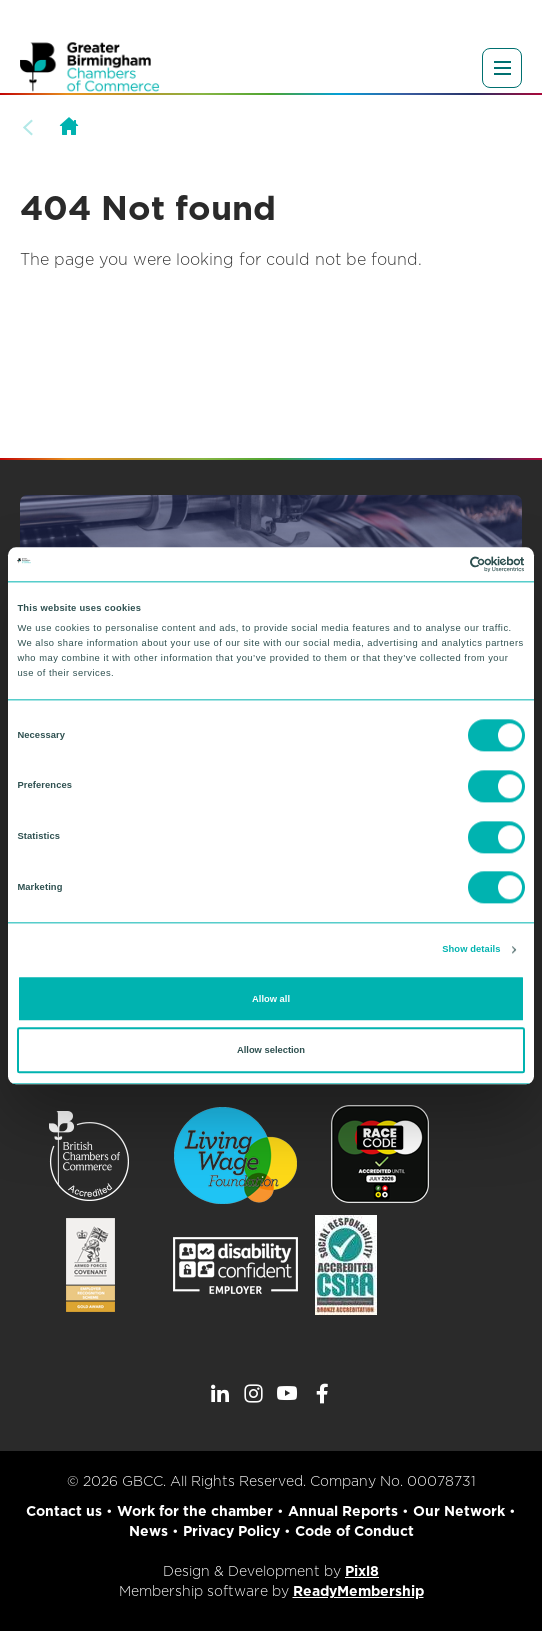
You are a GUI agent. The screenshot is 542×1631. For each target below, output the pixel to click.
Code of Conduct (354, 1531)
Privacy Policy (231, 1531)
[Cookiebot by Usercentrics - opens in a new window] (437, 564)
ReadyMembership (358, 1591)
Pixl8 (362, 1571)
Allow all (271, 999)
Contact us (64, 1511)
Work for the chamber (195, 1511)
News (148, 1531)
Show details (471, 950)
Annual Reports (343, 1511)
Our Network (459, 1511)
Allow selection (271, 1050)
